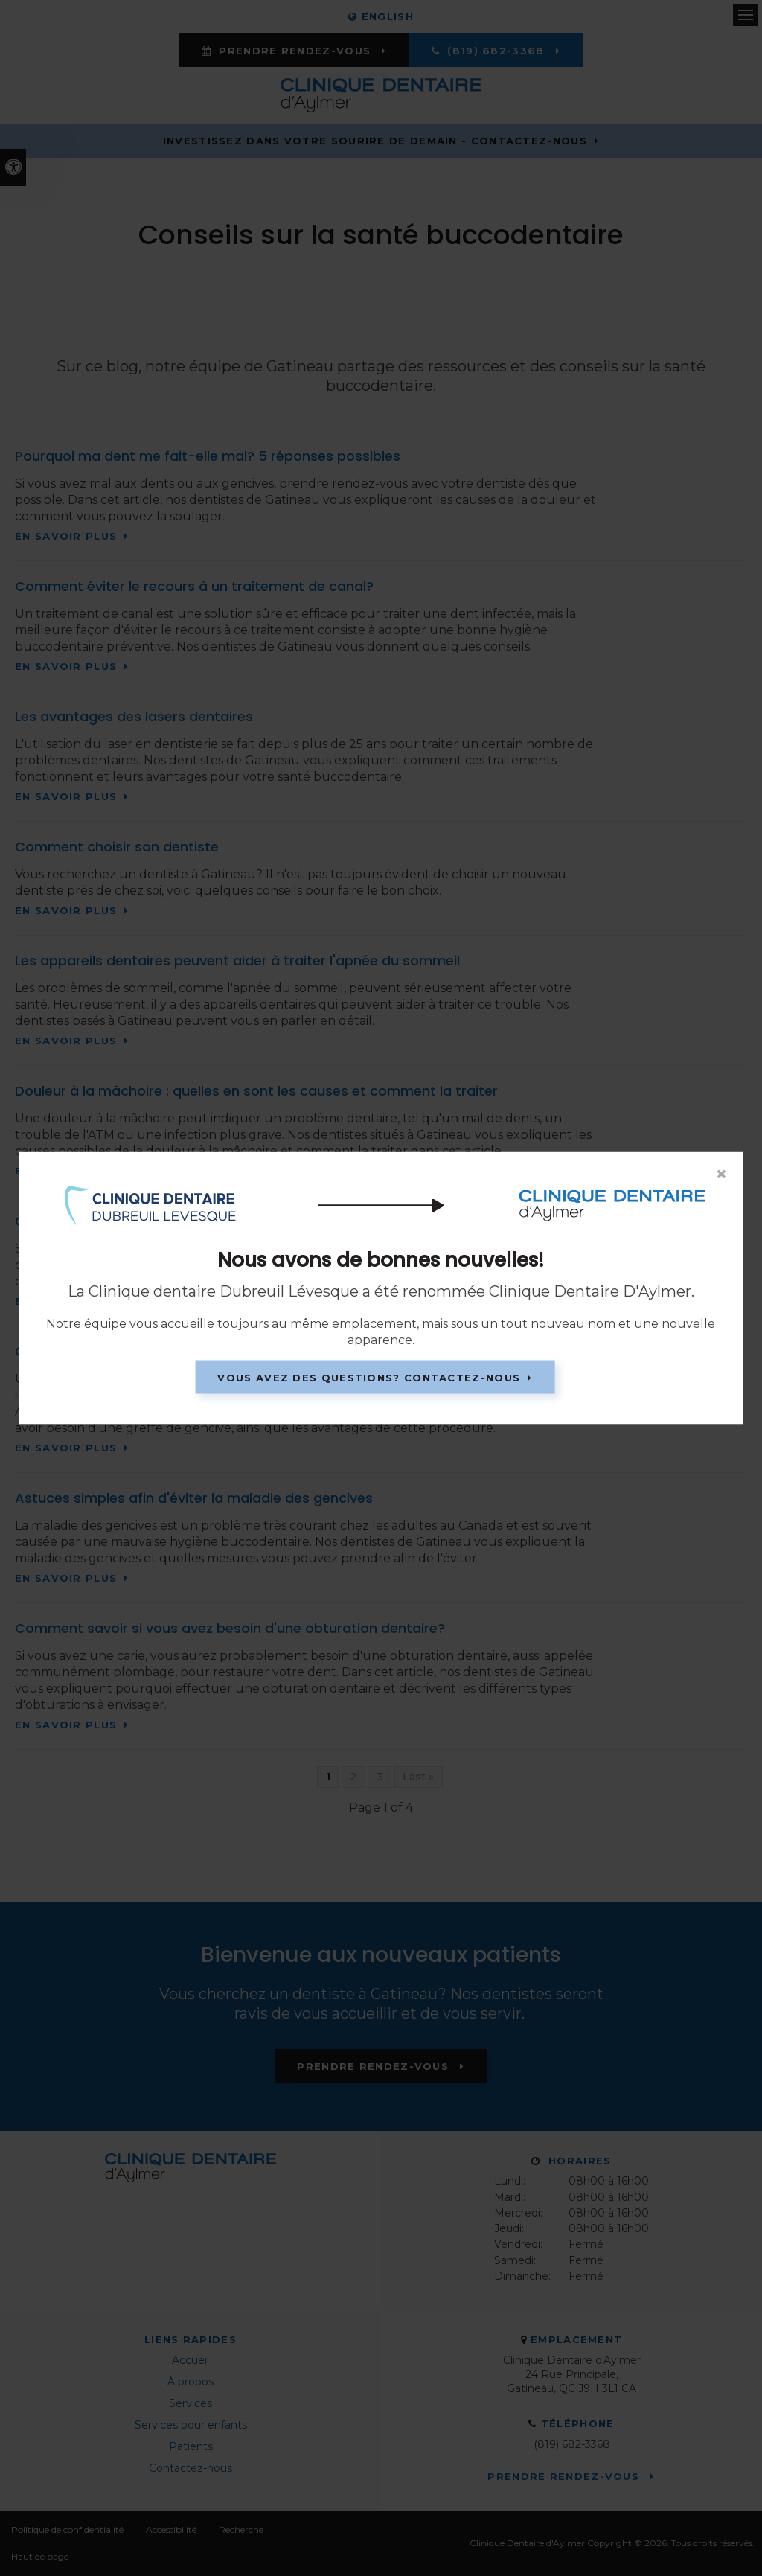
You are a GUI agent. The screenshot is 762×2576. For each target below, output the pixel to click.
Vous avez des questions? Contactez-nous (368, 1377)
